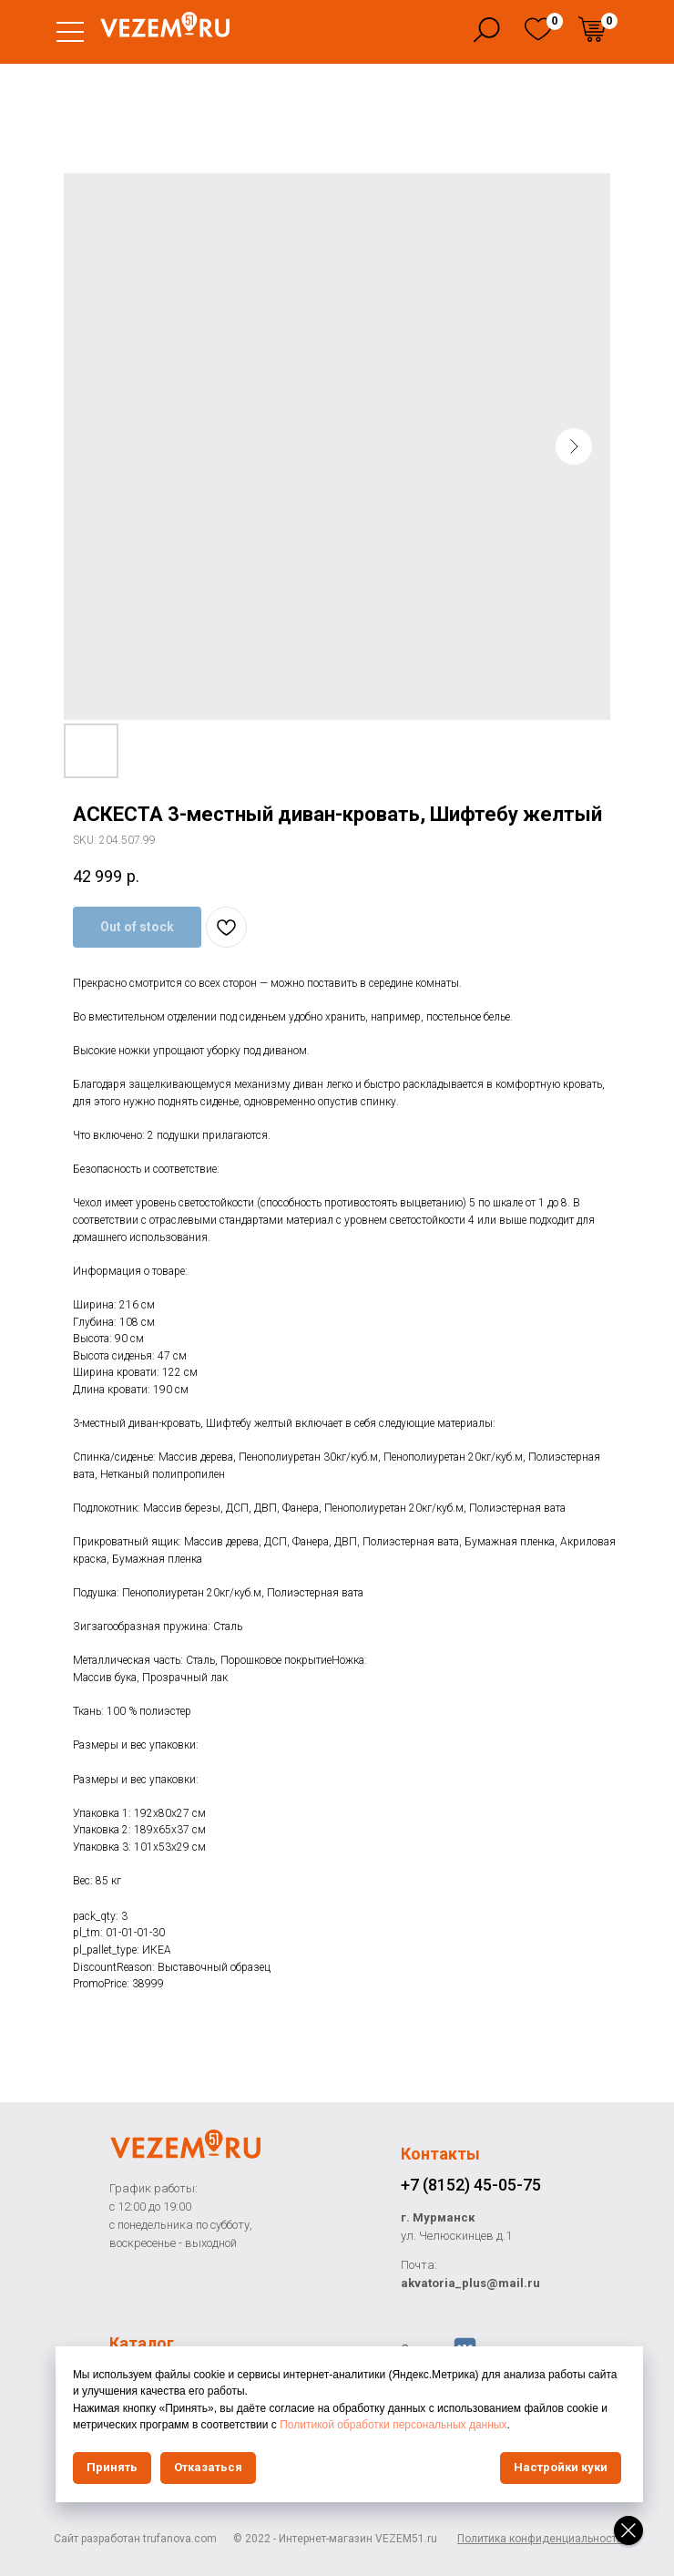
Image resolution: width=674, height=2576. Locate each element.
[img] (538, 29)
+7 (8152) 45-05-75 (471, 2184)
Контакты (440, 2153)
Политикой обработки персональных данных (477, 2424)
